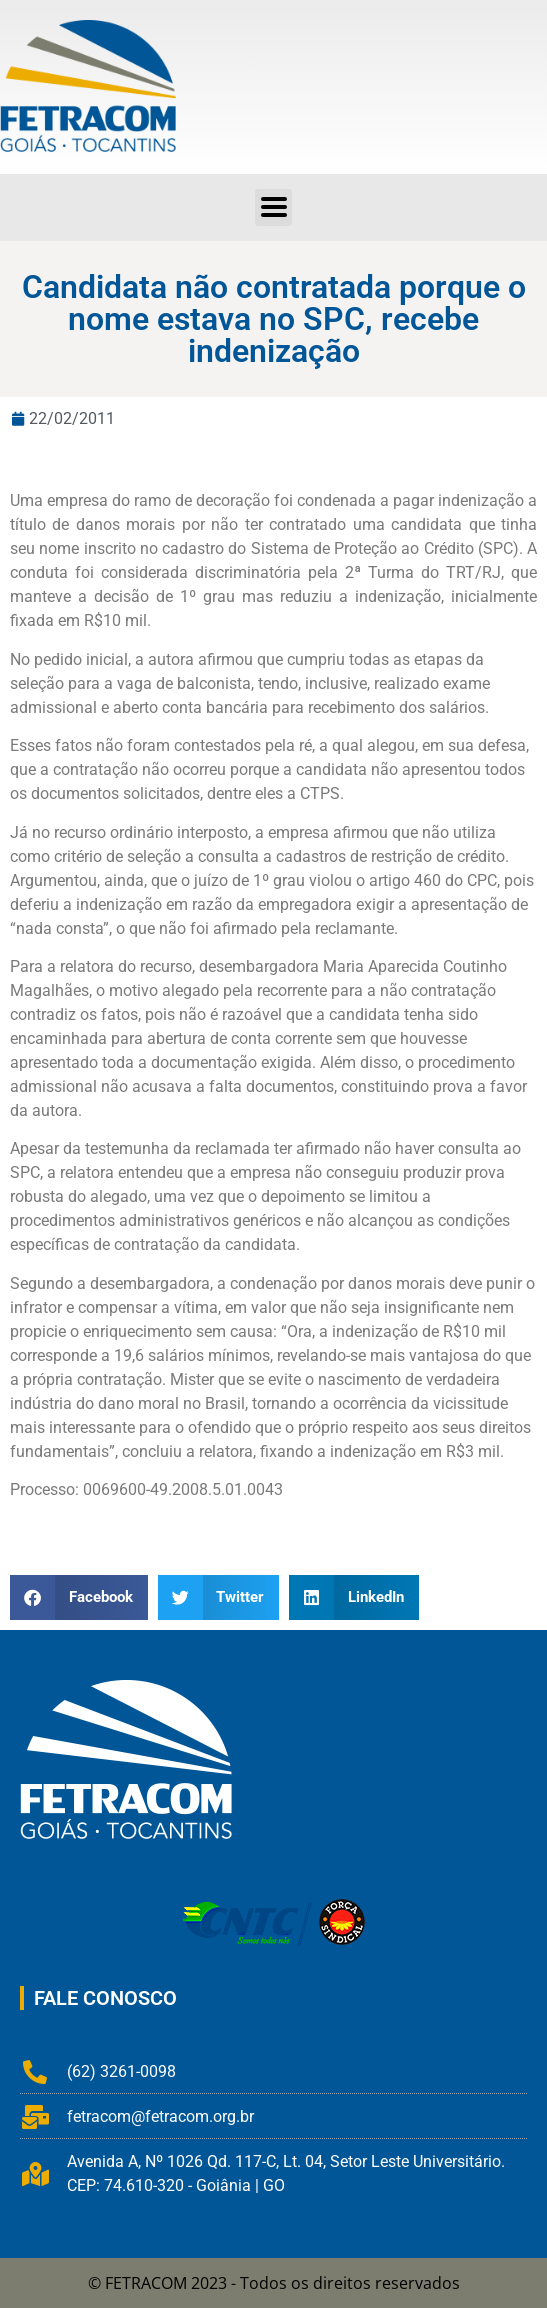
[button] (273, 207)
